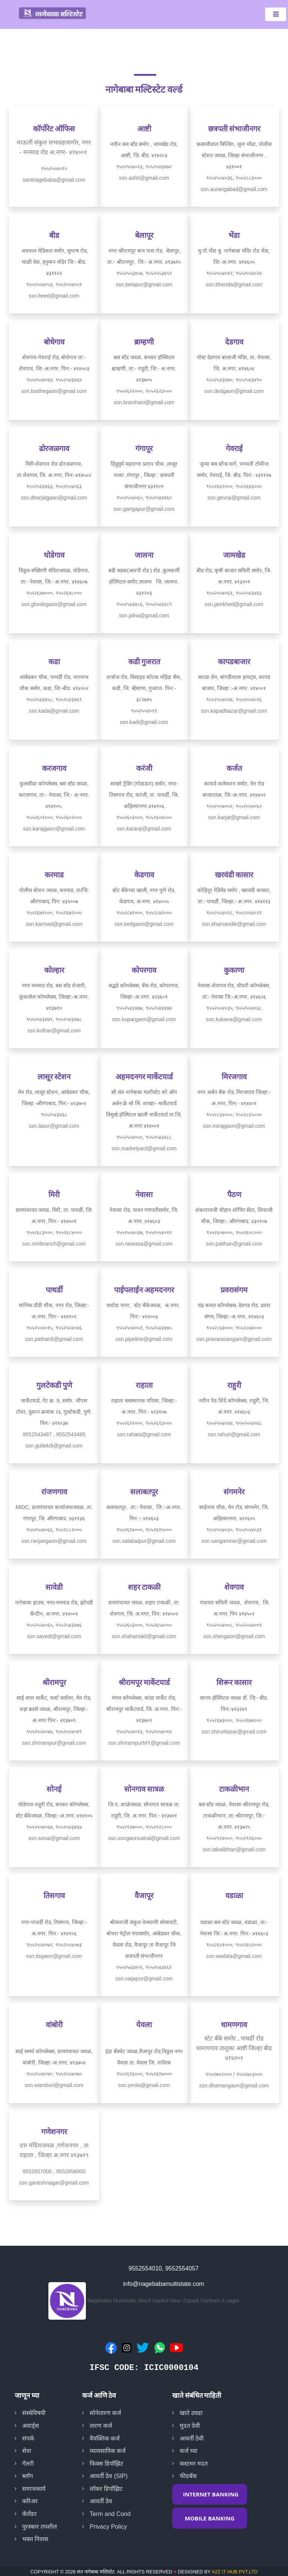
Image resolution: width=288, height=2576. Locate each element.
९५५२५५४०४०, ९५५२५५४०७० (54, 2074)
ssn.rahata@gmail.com (144, 1434)
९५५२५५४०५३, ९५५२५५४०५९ (54, 284)
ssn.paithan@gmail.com (234, 1244)
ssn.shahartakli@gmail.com (144, 1636)
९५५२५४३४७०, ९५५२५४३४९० (234, 380)
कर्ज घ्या (188, 2451)
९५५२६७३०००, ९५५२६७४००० (234, 1720)
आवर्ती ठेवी (192, 2438)
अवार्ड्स (30, 2426)
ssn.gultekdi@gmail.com (54, 1446)
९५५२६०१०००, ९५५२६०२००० (54, 817)
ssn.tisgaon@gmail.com (54, 1956)
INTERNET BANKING (210, 2494)
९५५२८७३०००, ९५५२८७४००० (234, 1328)
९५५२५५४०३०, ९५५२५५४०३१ (234, 1530)
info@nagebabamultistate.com (163, 2284)
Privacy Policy (108, 2526)
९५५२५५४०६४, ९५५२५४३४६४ (54, 380)
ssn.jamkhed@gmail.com (234, 604)
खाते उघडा (191, 2413)
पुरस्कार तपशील (39, 2526)
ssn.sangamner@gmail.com (234, 1541)
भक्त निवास (35, 2539)
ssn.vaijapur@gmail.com (144, 1979)
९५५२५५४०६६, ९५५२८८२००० (54, 1530)
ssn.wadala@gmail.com (234, 1956)
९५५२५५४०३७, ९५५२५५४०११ (144, 1232)
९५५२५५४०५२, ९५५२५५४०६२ (234, 806)
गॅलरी (28, 2463)
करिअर (30, 2501)
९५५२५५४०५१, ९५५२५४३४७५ (144, 1328)
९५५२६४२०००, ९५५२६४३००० (234, 486)
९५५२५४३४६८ (54, 1115)
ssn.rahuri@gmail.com (234, 1434)
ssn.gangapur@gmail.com (144, 509)
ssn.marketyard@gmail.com (144, 1148)
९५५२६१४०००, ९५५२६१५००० (144, 1530)
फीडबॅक (188, 2476)
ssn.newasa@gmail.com (144, 1244)
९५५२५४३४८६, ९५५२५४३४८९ (144, 604)
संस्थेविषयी (33, 2413)
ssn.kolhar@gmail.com (54, 1031)
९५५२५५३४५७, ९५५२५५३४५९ (144, 273)
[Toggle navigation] (275, 14)
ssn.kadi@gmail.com (144, 722)
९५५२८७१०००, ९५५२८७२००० (144, 913)
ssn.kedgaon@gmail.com (143, 924)
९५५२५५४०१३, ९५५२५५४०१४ (144, 1732)
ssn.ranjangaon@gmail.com (54, 1541)
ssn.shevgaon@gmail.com (234, 1636)
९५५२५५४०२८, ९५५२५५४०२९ (234, 913)
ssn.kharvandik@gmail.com (234, 924)
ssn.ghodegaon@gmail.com (54, 604)
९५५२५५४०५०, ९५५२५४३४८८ (144, 1137)
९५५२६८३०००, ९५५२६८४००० (54, 1232)
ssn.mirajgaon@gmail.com (234, 1126)
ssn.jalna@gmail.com (144, 615)
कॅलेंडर (29, 2514)
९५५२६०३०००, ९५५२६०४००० (144, 817)
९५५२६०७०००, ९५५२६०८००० (234, 1232)
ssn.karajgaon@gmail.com (54, 829)
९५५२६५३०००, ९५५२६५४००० (144, 1625)
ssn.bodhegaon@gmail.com (54, 391)
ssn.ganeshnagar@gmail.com (53, 2183)
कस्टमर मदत (194, 2463)
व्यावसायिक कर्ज (108, 2451)
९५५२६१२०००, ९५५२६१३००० (144, 1423)
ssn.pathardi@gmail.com (54, 1339)
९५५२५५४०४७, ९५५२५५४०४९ (54, 1732)
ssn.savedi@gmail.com (54, 1636)
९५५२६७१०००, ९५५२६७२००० (54, 913)
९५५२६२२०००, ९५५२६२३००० (144, 391)
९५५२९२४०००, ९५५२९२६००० (234, 1838)
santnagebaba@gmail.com (54, 180)
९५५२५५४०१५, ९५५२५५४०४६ (54, 1328)
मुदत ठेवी (190, 2426)
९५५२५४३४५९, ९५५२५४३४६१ (144, 1967)
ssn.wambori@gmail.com (54, 2085)
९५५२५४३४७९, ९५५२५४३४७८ (54, 1019)
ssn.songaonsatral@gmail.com (144, 1838)
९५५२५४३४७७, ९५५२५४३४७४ (144, 1008)
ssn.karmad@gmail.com (54, 924)
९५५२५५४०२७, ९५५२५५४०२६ (234, 700)
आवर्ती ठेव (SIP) (109, 2476)
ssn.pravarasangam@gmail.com (234, 1339)
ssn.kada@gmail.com (54, 711)
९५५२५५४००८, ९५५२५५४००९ (234, 1625)
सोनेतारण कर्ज (105, 2413)
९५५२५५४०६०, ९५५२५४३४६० (144, 498)
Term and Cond (110, 2514)
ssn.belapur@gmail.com (144, 284)
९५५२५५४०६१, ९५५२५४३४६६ (234, 593)
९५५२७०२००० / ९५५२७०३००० (234, 2074)
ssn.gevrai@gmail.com (234, 498)
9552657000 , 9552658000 (53, 2171)
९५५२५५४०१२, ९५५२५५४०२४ (234, 273)
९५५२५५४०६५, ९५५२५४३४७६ (54, 1625)
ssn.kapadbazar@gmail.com (234, 711)
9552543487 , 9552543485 (53, 1434)
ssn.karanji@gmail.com (144, 829)
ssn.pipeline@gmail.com (144, 1339)
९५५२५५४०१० (54, 169)
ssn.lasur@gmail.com (54, 1126)
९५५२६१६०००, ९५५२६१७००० (144, 2074)
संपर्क (28, 2438)
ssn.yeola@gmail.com (144, 2085)
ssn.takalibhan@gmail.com (234, 1849)
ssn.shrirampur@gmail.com (54, 1743)
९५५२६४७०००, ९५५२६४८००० (54, 593)
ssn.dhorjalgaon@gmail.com (54, 498)
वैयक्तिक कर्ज (105, 2438)
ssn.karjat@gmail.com (234, 817)
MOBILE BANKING (210, 2518)
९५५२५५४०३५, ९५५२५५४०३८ (234, 1008)
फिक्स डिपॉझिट (106, 2463)
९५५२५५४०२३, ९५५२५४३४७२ (144, 167)
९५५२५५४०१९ (144, 711)
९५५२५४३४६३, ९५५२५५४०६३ (54, 486)
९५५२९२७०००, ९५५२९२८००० (144, 1827)
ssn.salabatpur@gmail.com (144, 1541)
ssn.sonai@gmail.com (54, 1838)
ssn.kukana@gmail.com (234, 1019)
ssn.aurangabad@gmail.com (234, 189)
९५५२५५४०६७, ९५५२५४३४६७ (54, 1827)
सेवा (26, 2451)
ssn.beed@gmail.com (54, 296)
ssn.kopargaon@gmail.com (144, 1019)
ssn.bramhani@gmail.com (144, 402)
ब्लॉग (27, 2476)
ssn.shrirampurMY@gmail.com (144, 1743)
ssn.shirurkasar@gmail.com (234, 1732)
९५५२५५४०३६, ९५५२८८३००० (234, 178)
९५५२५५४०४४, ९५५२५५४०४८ (234, 1423)
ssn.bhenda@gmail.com (234, 284)
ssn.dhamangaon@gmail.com (233, 2085)
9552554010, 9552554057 (164, 2268)
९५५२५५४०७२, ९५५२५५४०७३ (54, 1945)
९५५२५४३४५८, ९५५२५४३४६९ (54, 700)
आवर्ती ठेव (101, 2501)
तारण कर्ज (101, 2426)
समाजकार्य (33, 2489)
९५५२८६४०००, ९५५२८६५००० (234, 1115)
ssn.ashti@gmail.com (144, 178)
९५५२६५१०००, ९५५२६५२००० (234, 1945)
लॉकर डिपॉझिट (106, 2489)
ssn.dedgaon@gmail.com (234, 391)
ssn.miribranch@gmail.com (54, 1244)
